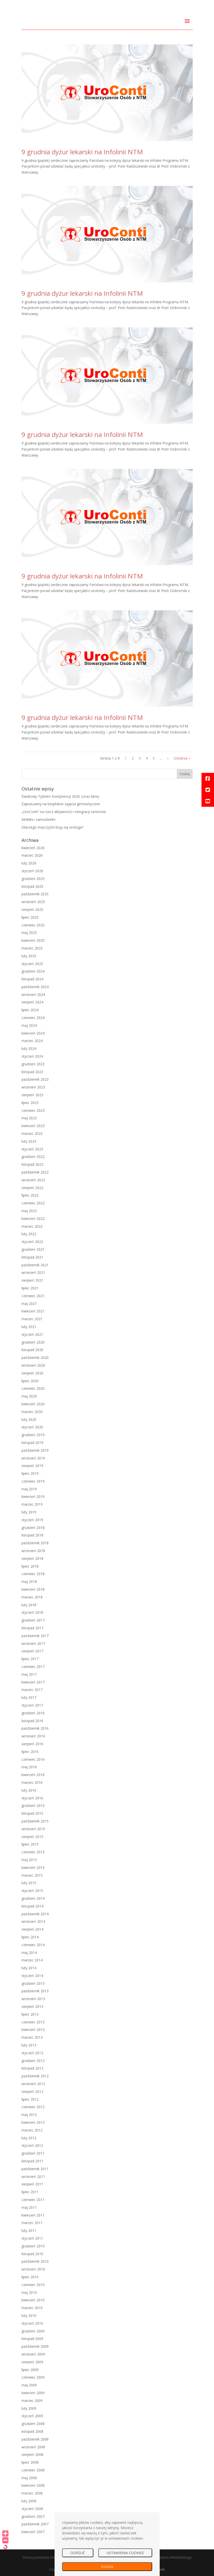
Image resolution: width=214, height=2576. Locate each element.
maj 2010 (29, 2292)
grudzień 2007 (33, 2516)
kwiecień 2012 (33, 2122)
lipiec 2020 (30, 1380)
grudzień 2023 (33, 1064)
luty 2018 (29, 1604)
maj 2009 (29, 2385)
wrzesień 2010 (33, 2269)
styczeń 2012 (32, 2145)
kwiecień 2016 (33, 1774)
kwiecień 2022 (33, 1218)
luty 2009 (29, 2408)
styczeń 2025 (32, 963)
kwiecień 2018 (33, 1589)
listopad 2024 (32, 979)
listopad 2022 (32, 1164)
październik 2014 (35, 1913)
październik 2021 (35, 1265)
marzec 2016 (32, 1782)
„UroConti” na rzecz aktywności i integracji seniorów (64, 811)
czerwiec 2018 (33, 1573)
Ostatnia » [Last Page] (182, 758)
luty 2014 (29, 1967)
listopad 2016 (32, 1720)
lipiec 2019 (30, 1473)
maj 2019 (29, 1489)
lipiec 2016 (30, 1751)
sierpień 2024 (32, 1002)
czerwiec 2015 (33, 1852)
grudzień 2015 (33, 1805)
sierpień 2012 (32, 2091)
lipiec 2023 (30, 1102)
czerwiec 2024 (33, 1017)
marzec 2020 (32, 1411)
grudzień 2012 (33, 2060)
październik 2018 (35, 1542)
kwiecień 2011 (33, 2215)
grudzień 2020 (33, 1342)
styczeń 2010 (32, 2323)
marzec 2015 (32, 1875)
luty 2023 (29, 1141)
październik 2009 (35, 2346)
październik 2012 (35, 2076)
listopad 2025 (32, 886)
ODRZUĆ (77, 2552)
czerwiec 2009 (33, 2377)
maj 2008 (29, 2477)
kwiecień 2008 (33, 2485)
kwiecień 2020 (33, 1404)
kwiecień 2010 (33, 2300)
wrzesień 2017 (33, 1643)
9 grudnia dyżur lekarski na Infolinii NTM (82, 151)
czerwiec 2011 (33, 2199)
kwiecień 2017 (33, 1682)
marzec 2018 (32, 1597)
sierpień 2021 (32, 1280)
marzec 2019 (32, 1504)
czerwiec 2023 (33, 1110)
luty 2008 (29, 2500)
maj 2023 (29, 1118)
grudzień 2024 (33, 971)
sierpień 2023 (32, 1094)
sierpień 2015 (32, 1836)
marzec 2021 (32, 1318)
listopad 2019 (32, 1442)
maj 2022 (29, 1210)
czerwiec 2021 (33, 1295)
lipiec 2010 (30, 2276)
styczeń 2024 (32, 1056)
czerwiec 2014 (33, 1944)
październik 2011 (35, 2168)
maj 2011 (29, 2207)
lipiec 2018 (30, 1566)
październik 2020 (35, 1357)
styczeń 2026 (32, 870)
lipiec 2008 (30, 2462)
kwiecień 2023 (33, 1125)
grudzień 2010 (33, 2246)
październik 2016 (35, 1728)
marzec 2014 (32, 1960)
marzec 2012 (32, 2130)
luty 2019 (29, 1512)
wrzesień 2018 (33, 1550)
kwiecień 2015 (33, 1867)
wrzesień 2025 (33, 901)
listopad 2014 (32, 1906)
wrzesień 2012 (33, 2083)
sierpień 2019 (32, 1465)
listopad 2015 (32, 1813)
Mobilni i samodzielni (38, 819)
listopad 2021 (32, 1257)
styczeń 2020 (32, 1427)
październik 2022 (35, 1172)
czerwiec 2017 (33, 1666)
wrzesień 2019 (33, 1458)
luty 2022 (29, 1233)
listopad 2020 (32, 1349)
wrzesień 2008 (33, 2447)
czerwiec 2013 (33, 2022)
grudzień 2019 (33, 1434)
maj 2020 (29, 1396)
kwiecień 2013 (33, 2029)
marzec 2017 (32, 1689)
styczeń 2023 (32, 1149)
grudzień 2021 (33, 1249)
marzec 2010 (32, 2307)
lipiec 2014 (30, 1937)
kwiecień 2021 (33, 1311)
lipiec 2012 (30, 2099)
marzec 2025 (32, 948)
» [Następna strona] (168, 758)
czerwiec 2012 (33, 2106)
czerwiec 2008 (33, 2470)
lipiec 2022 (30, 1195)
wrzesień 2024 (33, 994)
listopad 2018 (32, 1535)
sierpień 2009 (32, 2362)
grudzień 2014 (33, 1898)
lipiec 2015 (30, 1844)
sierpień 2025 (32, 909)
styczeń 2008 (32, 2508)
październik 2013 (35, 1991)
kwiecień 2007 (33, 2531)
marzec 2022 (32, 1226)
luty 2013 (29, 2045)
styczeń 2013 (32, 2052)
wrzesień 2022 (33, 1179)
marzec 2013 (32, 2037)
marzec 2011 (32, 2222)
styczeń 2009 (32, 2415)
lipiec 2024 (30, 1009)
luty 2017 (29, 1697)
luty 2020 (29, 1419)
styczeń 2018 (32, 1612)
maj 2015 (29, 1859)
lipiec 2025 (30, 917)
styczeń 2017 (32, 1705)
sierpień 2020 (32, 1373)
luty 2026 (29, 863)
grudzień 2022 (33, 1156)
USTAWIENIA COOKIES (125, 2552)
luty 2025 (29, 955)
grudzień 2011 (33, 2153)
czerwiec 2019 (33, 1481)
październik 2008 (35, 2439)
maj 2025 (29, 932)
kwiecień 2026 (33, 847)
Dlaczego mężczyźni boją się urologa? (52, 827)
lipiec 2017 (30, 1658)
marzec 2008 (32, 2493)
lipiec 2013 (30, 2014)
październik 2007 (35, 2524)
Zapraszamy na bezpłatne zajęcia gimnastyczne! (61, 803)
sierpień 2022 (32, 1187)
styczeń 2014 (32, 1975)
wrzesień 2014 (33, 1921)
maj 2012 (29, 2114)
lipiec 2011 (30, 2191)
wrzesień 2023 (33, 1087)
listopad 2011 (32, 2161)
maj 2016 (29, 1766)
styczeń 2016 (32, 1798)
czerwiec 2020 (33, 1388)
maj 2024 (29, 1025)
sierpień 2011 (32, 2184)
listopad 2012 (32, 2068)
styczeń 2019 (32, 1519)
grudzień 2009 (33, 2331)
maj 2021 (29, 1303)
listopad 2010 (32, 2253)
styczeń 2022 (32, 1241)
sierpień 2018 (32, 1558)
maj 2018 (29, 1581)
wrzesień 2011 (33, 2176)
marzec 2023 (32, 1133)
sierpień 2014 (32, 1929)
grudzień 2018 (33, 1527)
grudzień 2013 (33, 1983)
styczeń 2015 (32, 1890)
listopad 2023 (32, 1071)
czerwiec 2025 (33, 925)
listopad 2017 (32, 1628)
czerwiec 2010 (33, 2284)
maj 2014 (29, 1952)
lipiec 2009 (30, 2369)
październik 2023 (35, 1079)
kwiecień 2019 (33, 1496)
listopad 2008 (32, 2431)
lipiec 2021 (30, 1288)
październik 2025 (35, 894)
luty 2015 (29, 1882)
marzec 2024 (32, 1040)
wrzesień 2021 (33, 1272)
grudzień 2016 (33, 1713)
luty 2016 (29, 1790)
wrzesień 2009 (33, 2354)
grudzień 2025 (33, 878)
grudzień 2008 (33, 2423)
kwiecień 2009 (33, 2392)
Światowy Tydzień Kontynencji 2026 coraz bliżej (60, 796)
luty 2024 (29, 1048)
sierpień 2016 (32, 1743)
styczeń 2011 (32, 2238)
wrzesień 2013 (33, 1998)
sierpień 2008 (32, 2454)
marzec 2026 (32, 855)
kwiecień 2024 (33, 1033)
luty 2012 (29, 2138)
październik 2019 (35, 1450)
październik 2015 (35, 1821)
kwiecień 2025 (33, 940)
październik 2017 (35, 1635)
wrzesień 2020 (33, 1365)
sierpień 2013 (32, 2006)
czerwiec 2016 (33, 1759)
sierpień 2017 (32, 1651)
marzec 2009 (32, 2400)
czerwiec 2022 (33, 1203)
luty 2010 (29, 2315)
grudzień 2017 (33, 1620)
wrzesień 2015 (33, 1828)
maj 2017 (29, 1674)
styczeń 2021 (32, 1334)
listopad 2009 (32, 2338)
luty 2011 (29, 2230)
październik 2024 (35, 986)
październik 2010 (35, 2261)
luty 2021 (29, 1326)
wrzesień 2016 (33, 1736)
